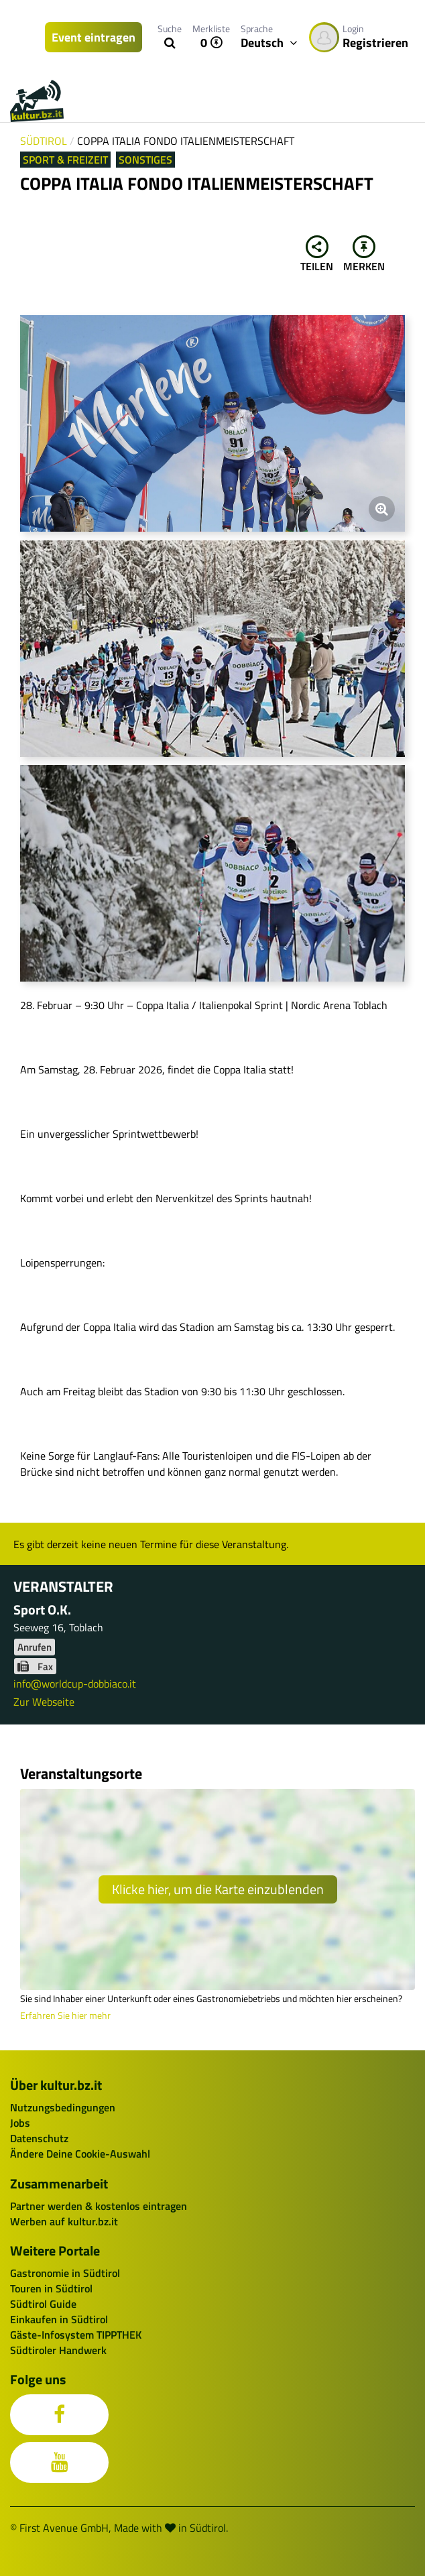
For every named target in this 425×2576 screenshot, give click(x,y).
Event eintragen (93, 37)
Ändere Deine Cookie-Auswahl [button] (80, 2154)
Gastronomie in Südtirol (65, 2273)
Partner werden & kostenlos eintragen (98, 2206)
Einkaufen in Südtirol (59, 2319)
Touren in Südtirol (51, 2288)
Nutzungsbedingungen (62, 2107)
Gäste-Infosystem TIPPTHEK (75, 2335)
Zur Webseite (43, 1702)
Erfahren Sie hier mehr (65, 2015)
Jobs (20, 2123)
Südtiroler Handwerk (58, 2350)
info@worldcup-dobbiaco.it (74, 1684)
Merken (364, 254)
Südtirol (43, 141)
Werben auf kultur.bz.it (64, 2221)
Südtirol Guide (43, 2304)
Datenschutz (39, 2138)
